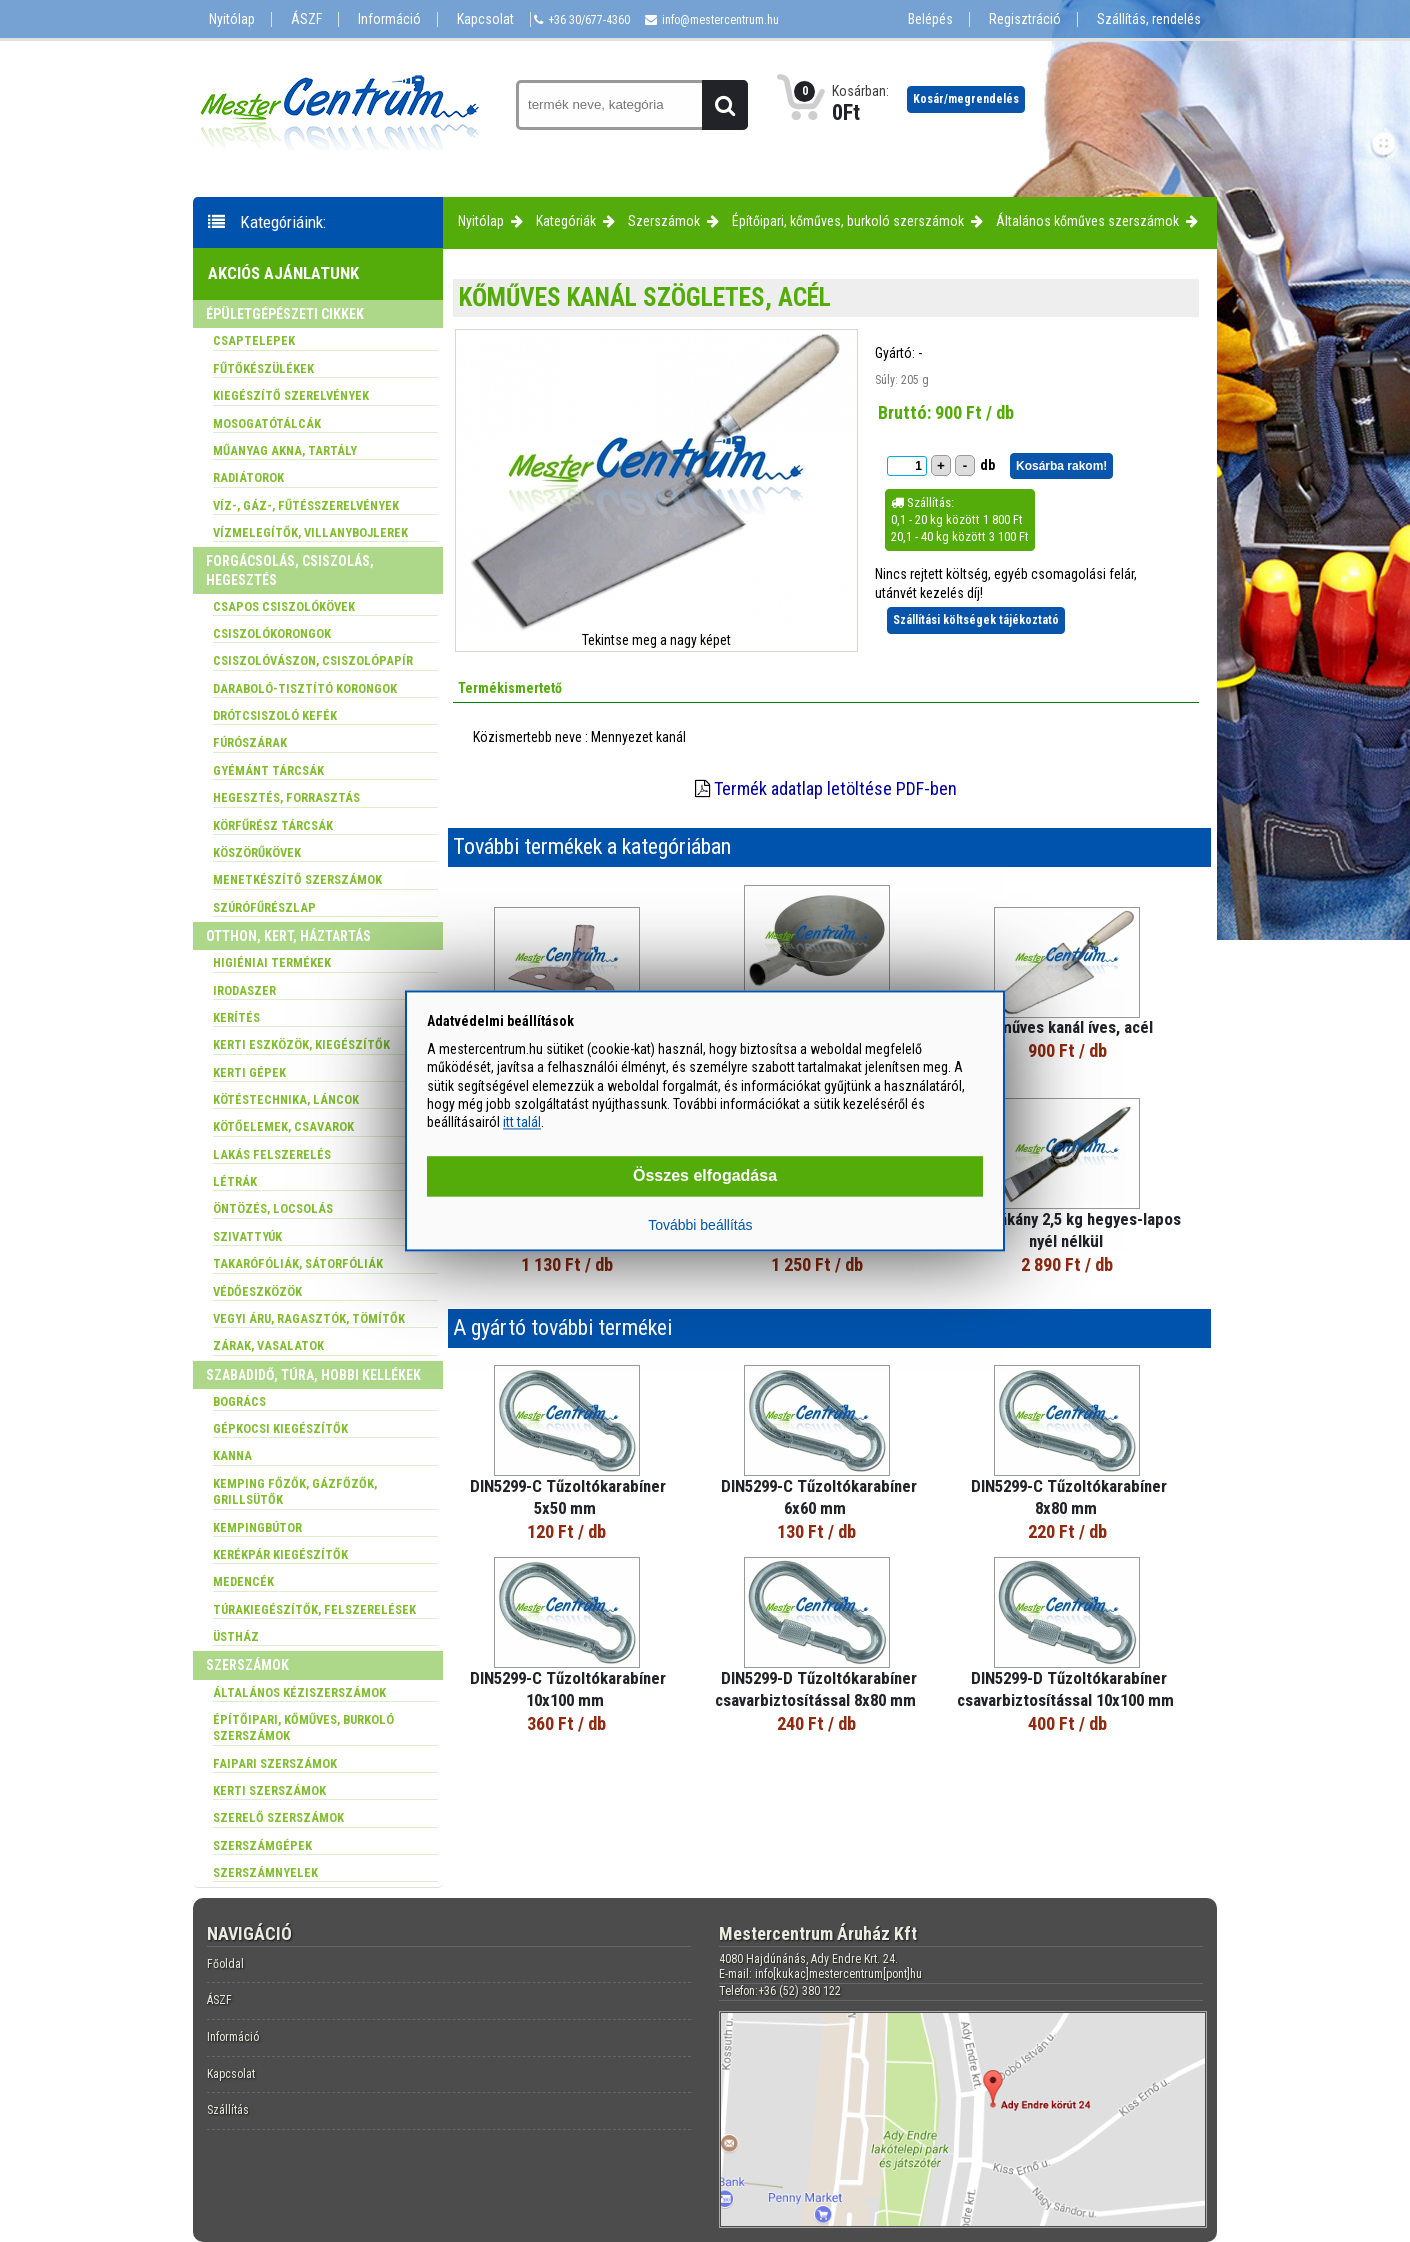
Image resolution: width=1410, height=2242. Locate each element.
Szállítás (228, 2110)
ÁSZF (306, 19)
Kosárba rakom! (1061, 466)
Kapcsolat (485, 19)
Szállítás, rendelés (1149, 19)
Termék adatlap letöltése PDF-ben (835, 788)
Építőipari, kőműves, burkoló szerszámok (848, 221)
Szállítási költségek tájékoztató (976, 620)
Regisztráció (1025, 19)
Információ (389, 19)
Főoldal (225, 1964)
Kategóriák (566, 221)
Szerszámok (664, 221)
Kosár (966, 99)
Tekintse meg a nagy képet (656, 640)
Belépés (930, 19)
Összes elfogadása (705, 1176)
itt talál (522, 1122)
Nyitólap (232, 19)
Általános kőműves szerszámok (1087, 221)
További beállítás (700, 1226)
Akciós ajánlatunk (283, 273)
